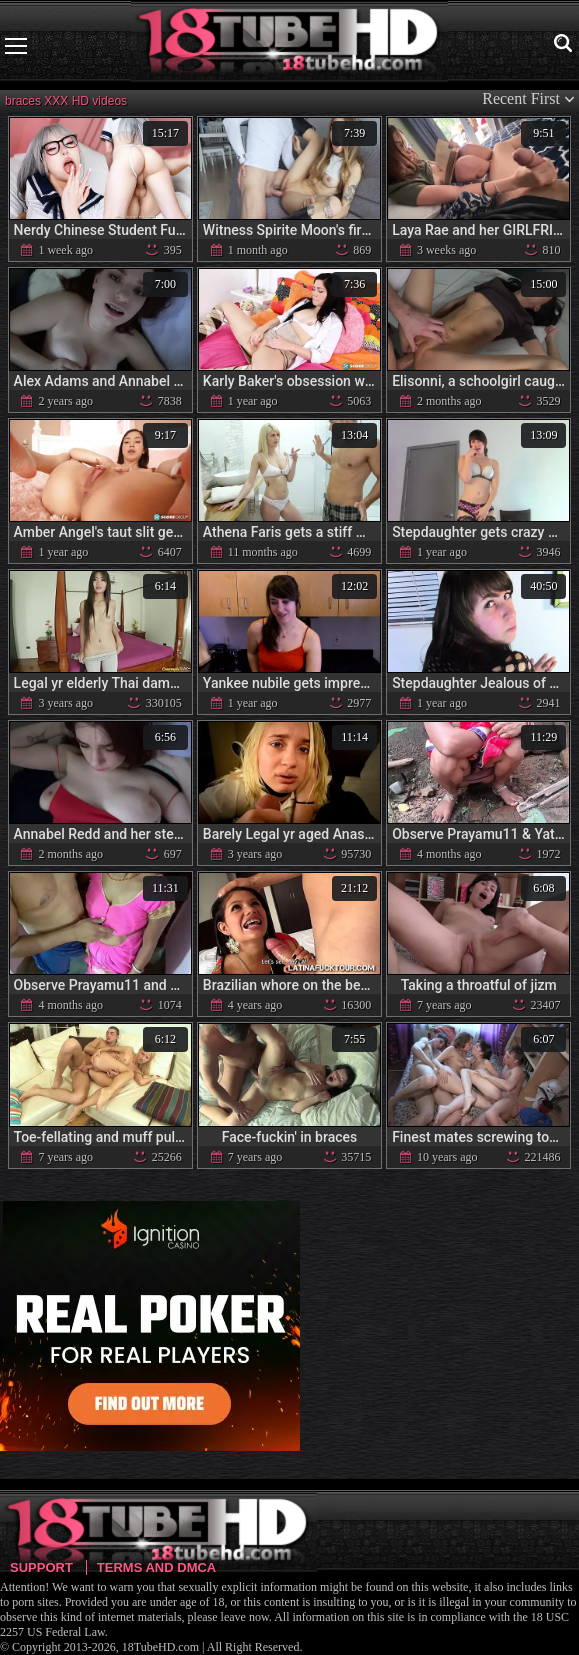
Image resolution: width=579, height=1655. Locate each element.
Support (41, 1567)
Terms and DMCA (156, 1567)
